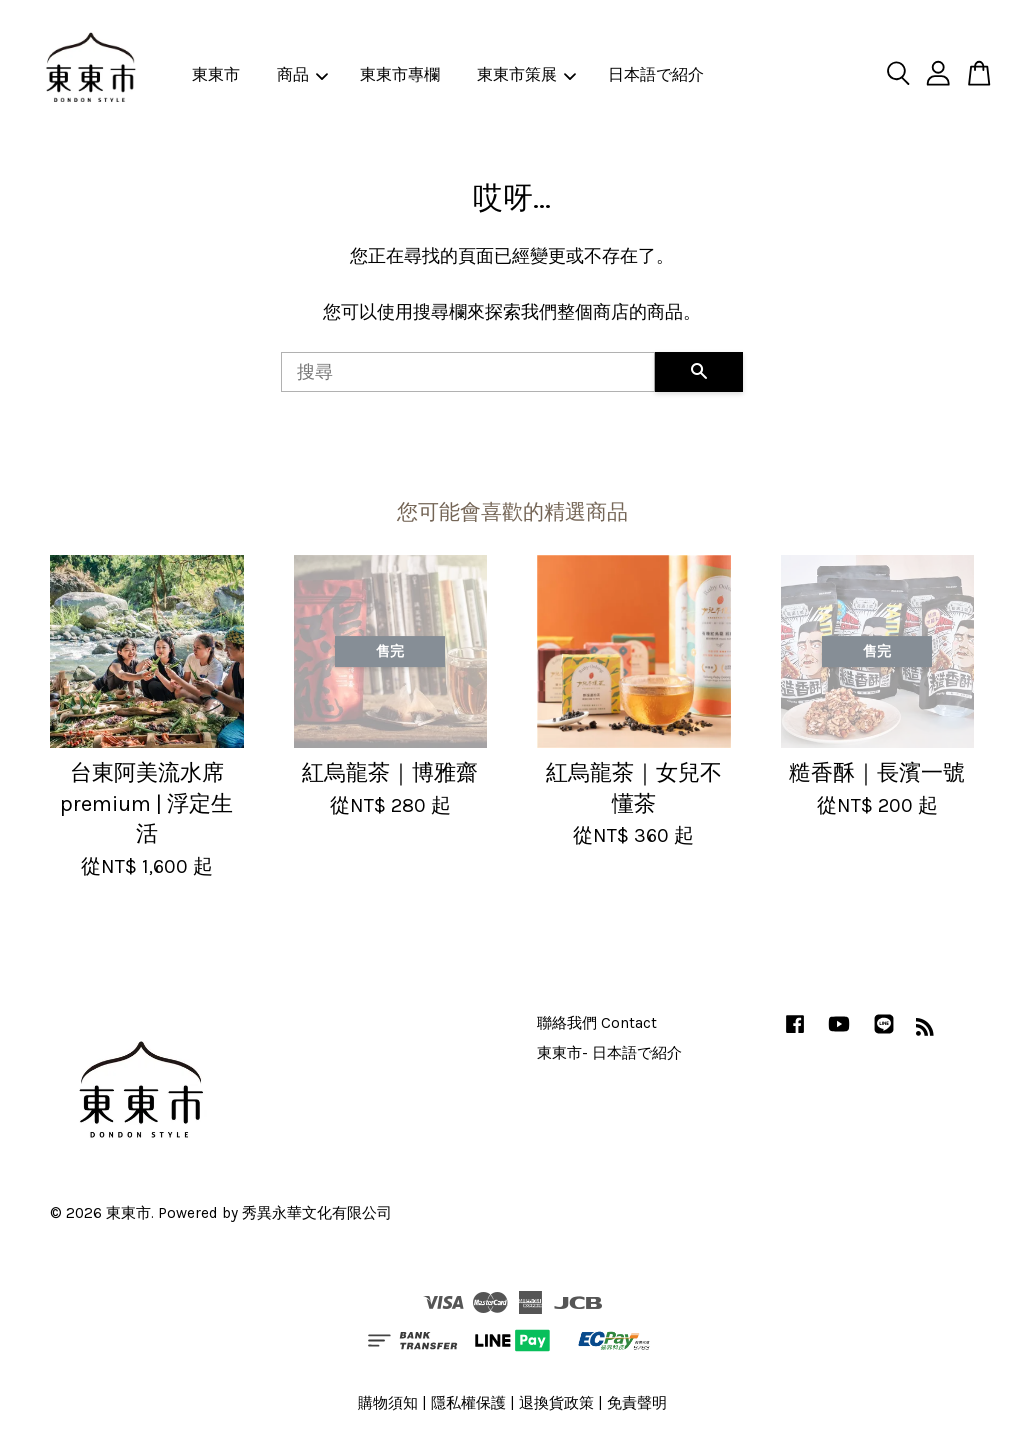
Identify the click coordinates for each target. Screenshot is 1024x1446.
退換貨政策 (556, 1403)
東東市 (216, 74)
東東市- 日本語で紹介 (609, 1053)
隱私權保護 (468, 1403)
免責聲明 (637, 1403)
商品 (302, 74)
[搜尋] (468, 372)
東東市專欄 (400, 74)
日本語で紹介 (656, 74)
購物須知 (388, 1403)
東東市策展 (526, 74)
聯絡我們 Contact (597, 1023)
